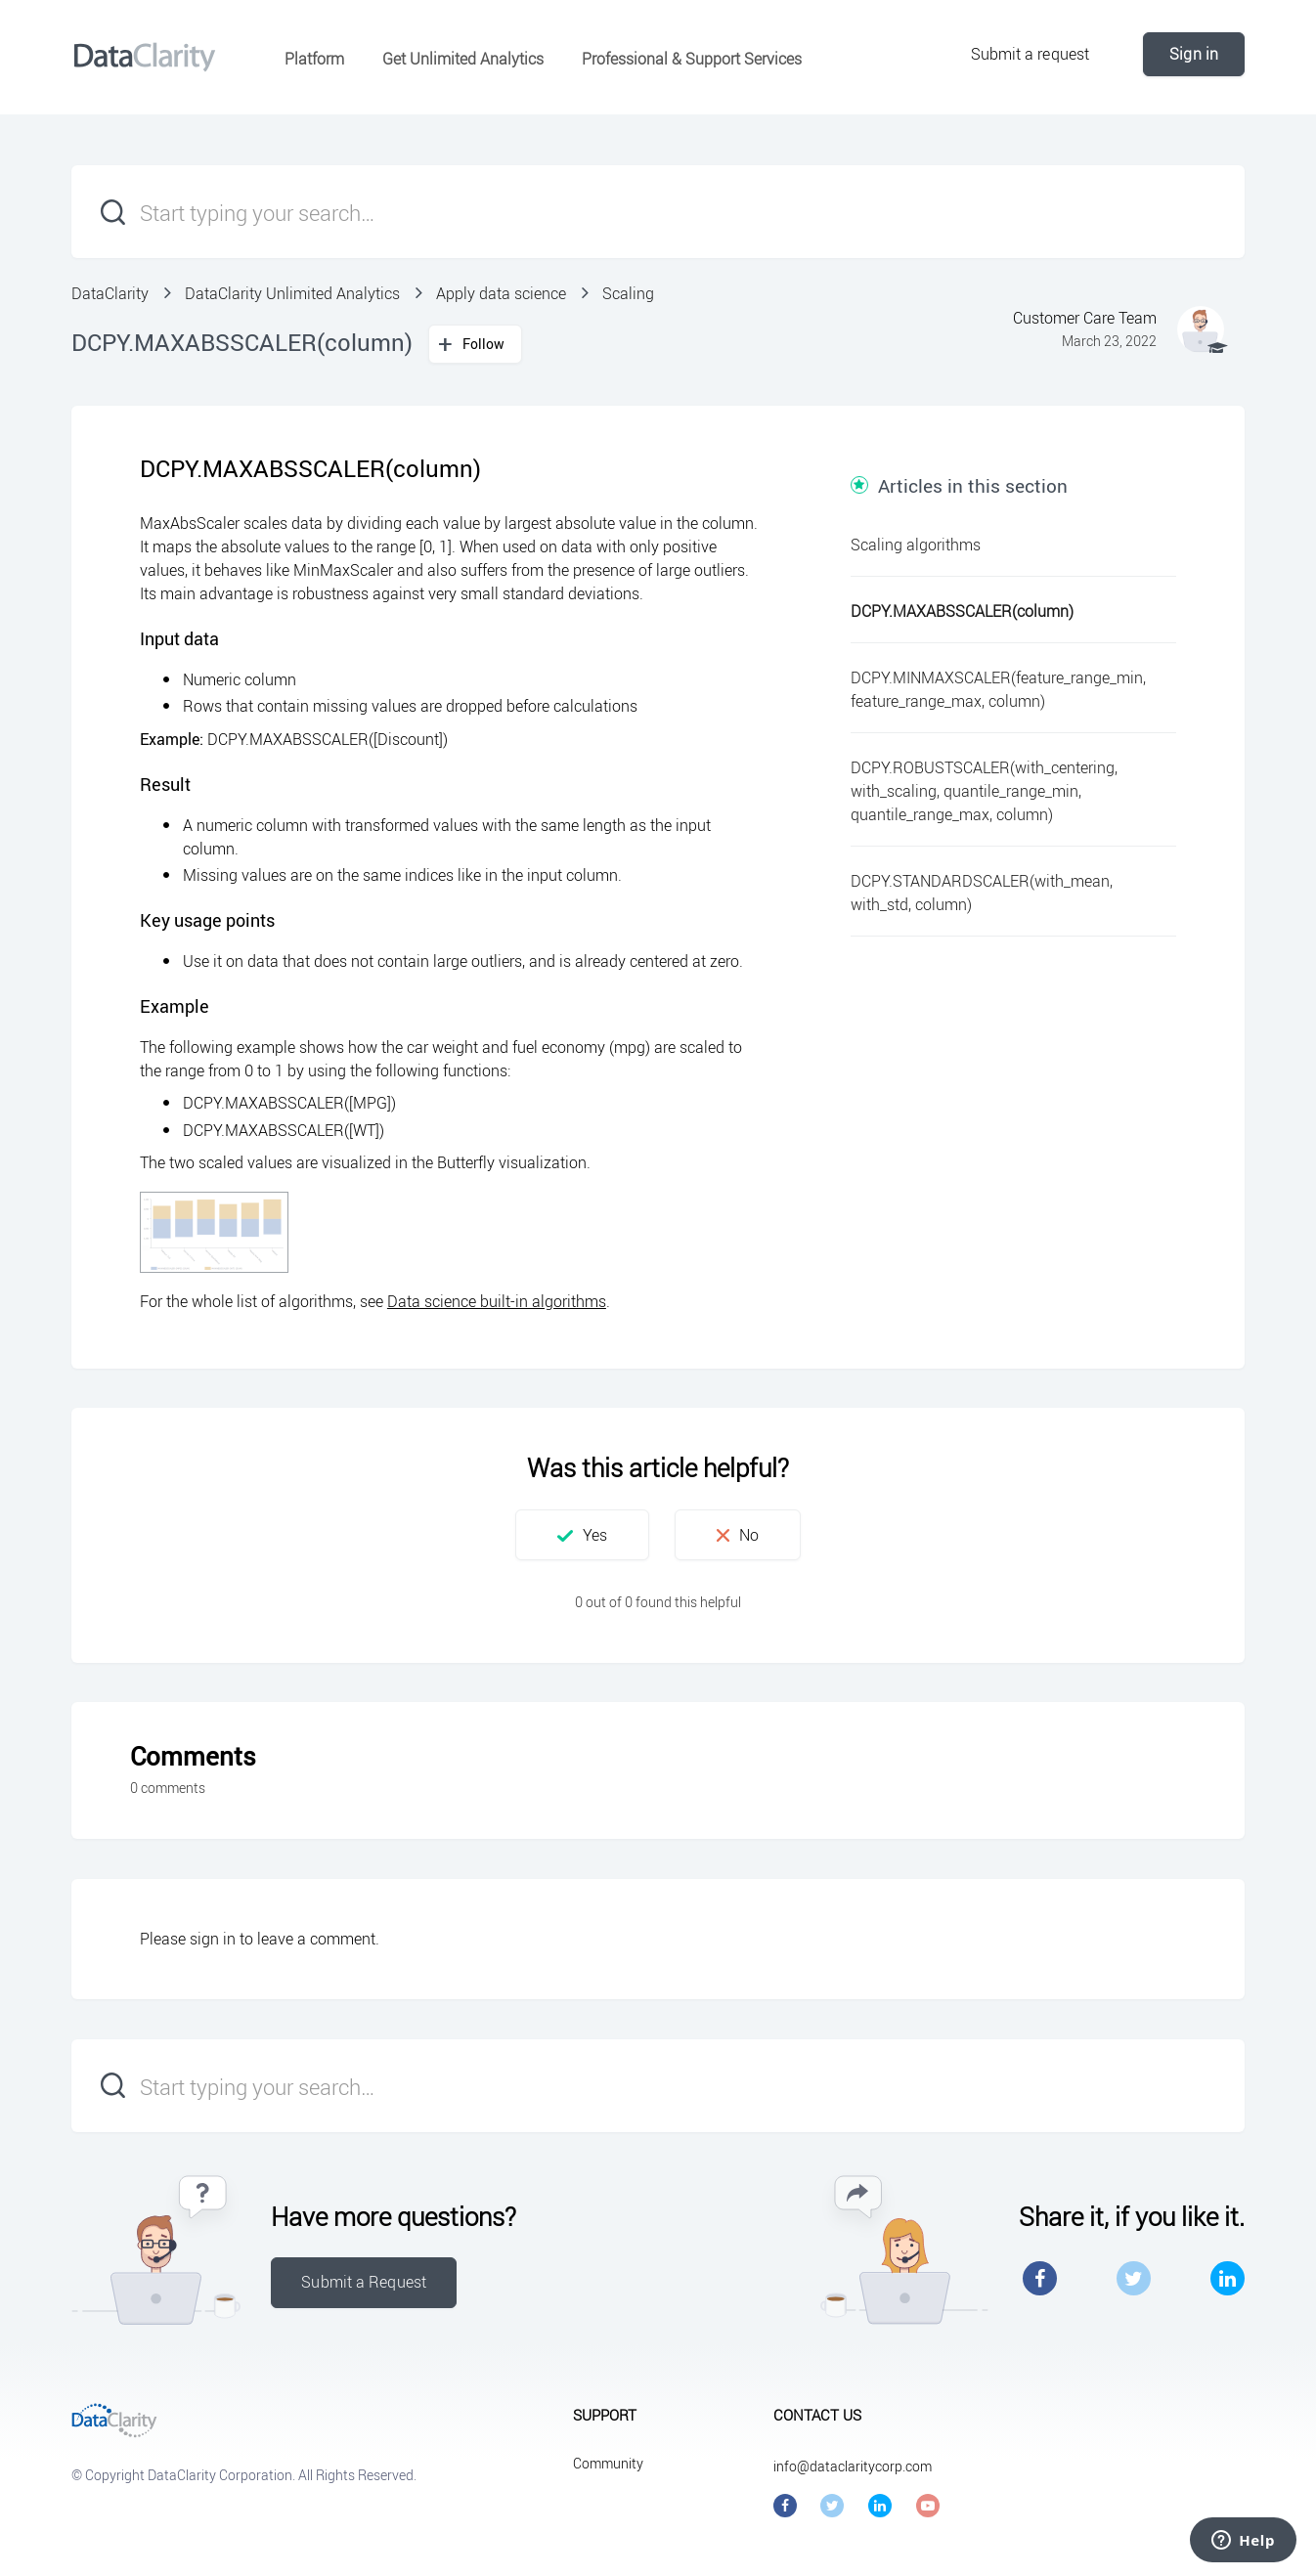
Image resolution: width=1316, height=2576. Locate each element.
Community (608, 2463)
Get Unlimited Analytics (463, 58)
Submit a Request (363, 2281)
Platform (314, 58)
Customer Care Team (1085, 317)
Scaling (628, 293)
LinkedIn (1227, 2278)
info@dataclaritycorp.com (852, 2466)
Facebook (1040, 2278)
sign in (213, 1938)
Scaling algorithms (916, 544)
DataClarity (110, 293)
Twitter (1134, 2278)
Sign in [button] (1193, 54)
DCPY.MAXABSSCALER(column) (962, 611)
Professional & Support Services (692, 58)
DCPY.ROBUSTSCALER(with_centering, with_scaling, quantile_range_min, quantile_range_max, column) (984, 791)
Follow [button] (483, 343)
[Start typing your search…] (658, 211)
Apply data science (501, 293)
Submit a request (1030, 54)
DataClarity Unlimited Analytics (292, 293)
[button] (582, 1534)
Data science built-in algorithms (496, 1301)
